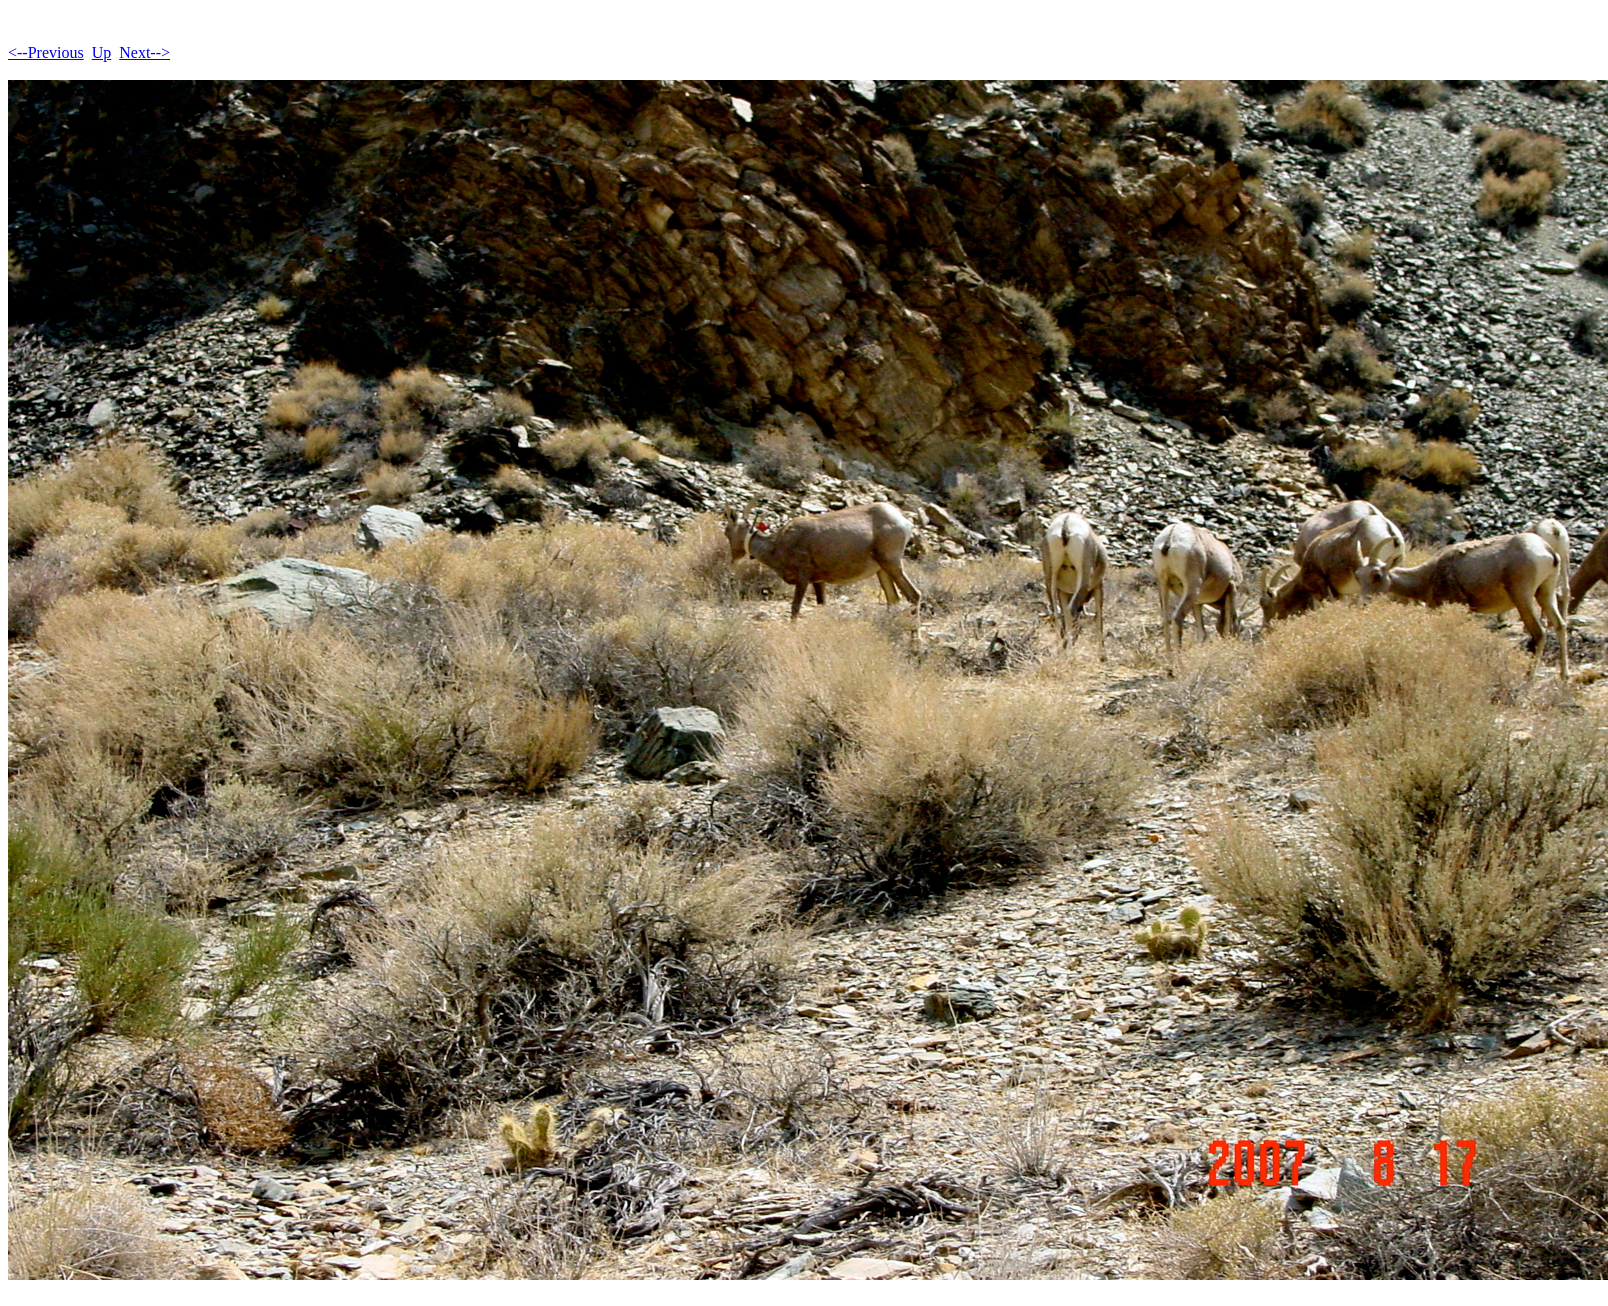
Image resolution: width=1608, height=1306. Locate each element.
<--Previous (46, 52)
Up (102, 52)
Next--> (144, 52)
